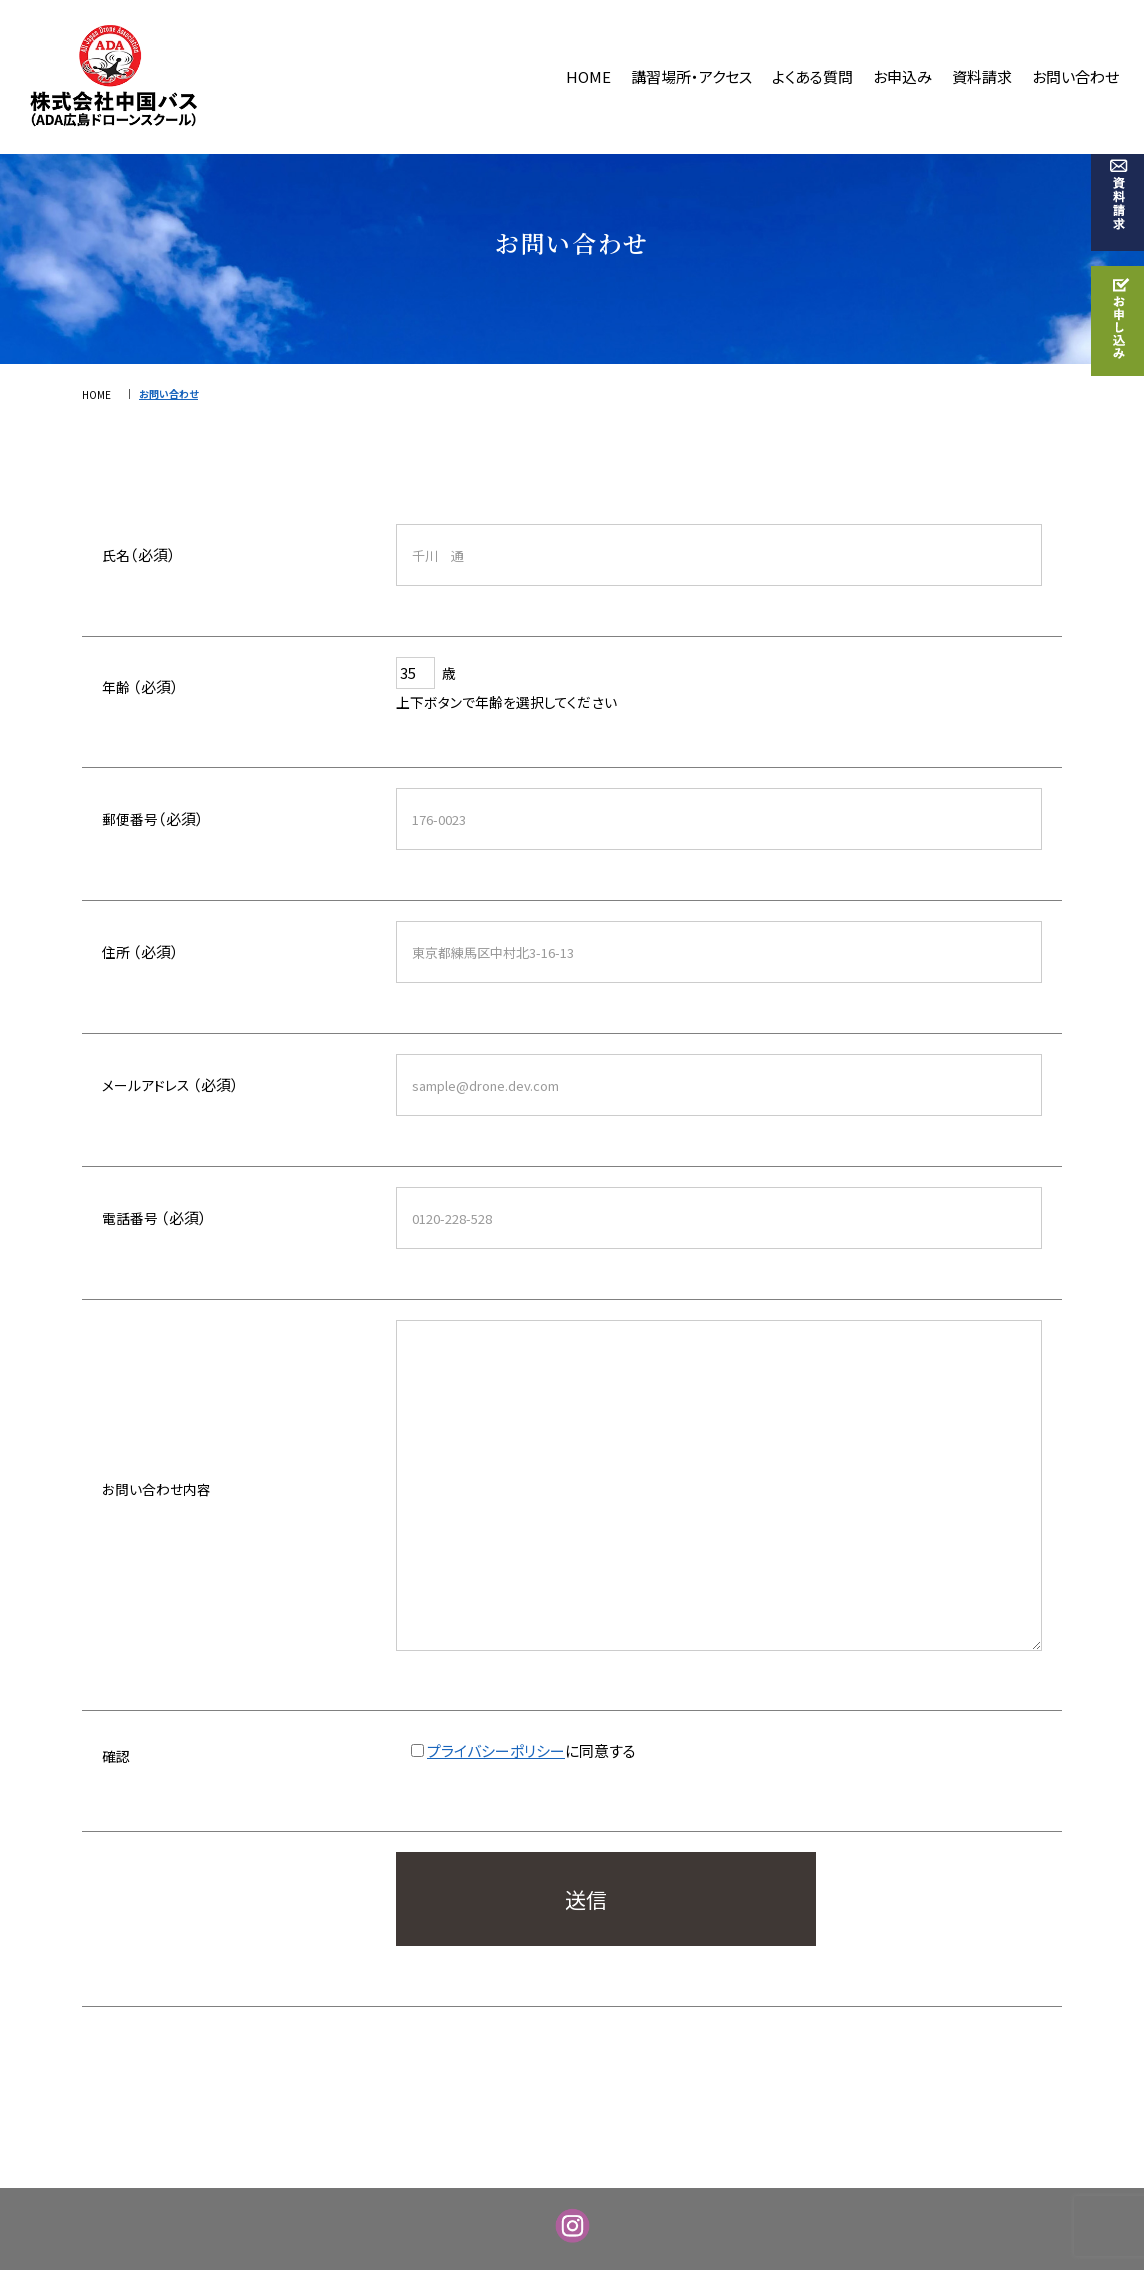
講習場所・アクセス (691, 76)
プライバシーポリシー (496, 1750)
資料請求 (982, 76)
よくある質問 (812, 76)
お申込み (902, 76)
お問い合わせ (1075, 76)
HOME (588, 76)
